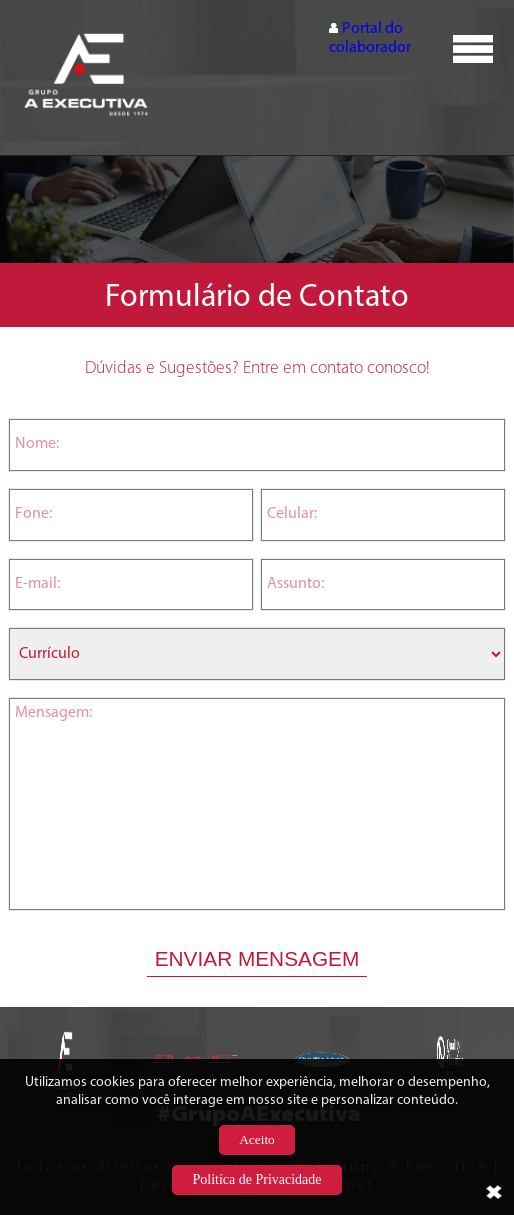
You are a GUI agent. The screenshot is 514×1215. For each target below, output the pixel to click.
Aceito (257, 1139)
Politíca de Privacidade (256, 1179)
